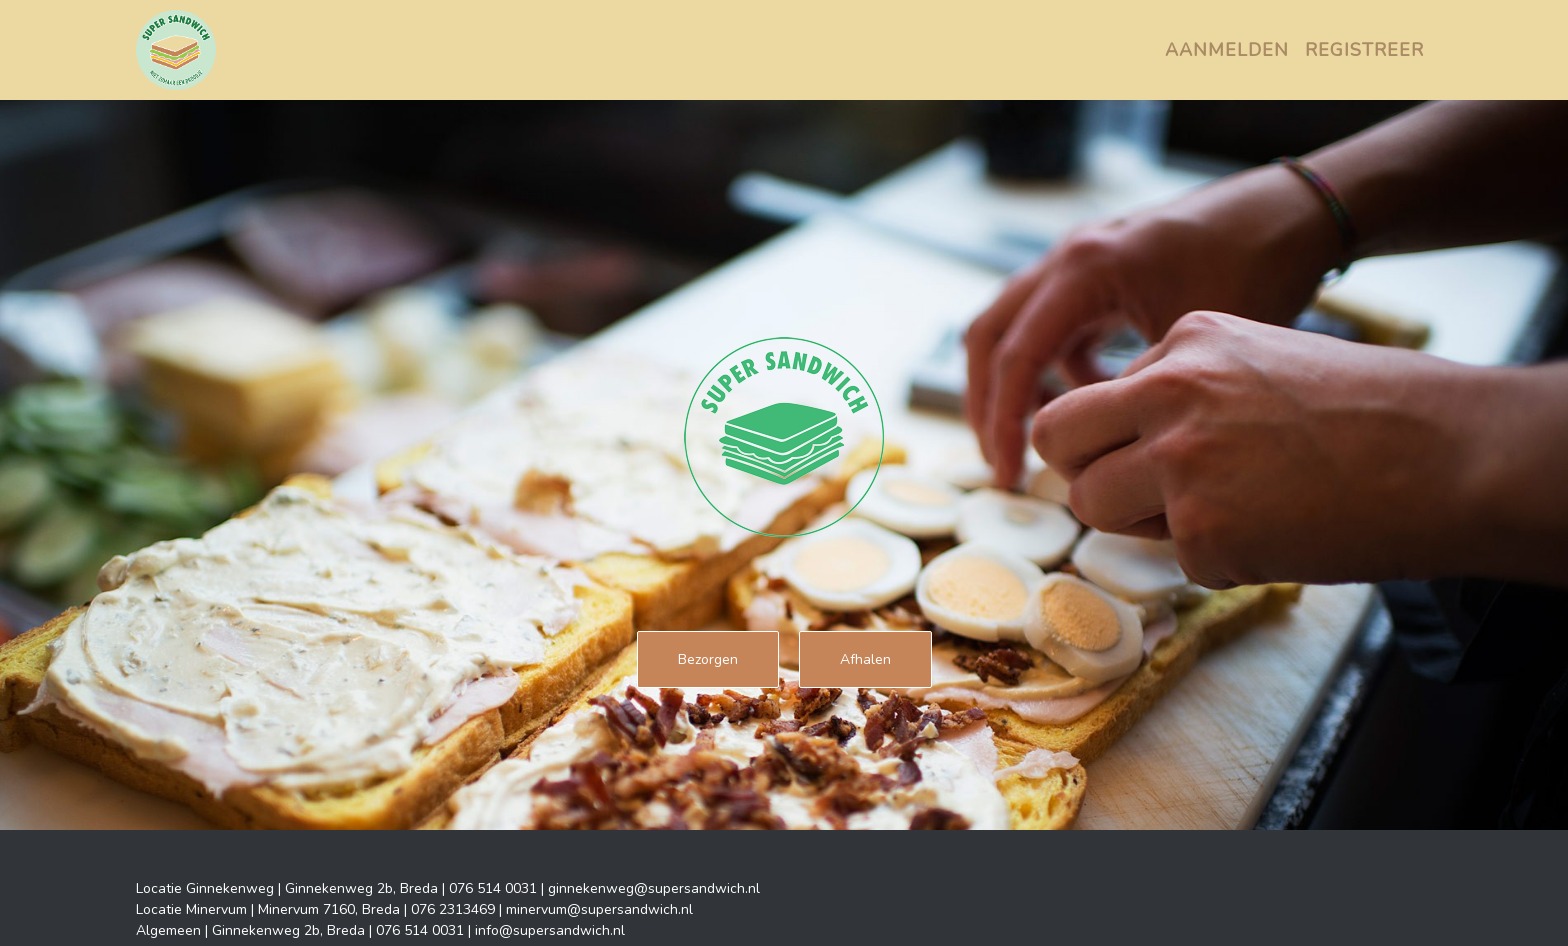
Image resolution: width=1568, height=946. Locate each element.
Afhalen (865, 659)
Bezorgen (708, 659)
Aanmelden (1227, 50)
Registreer (1364, 50)
